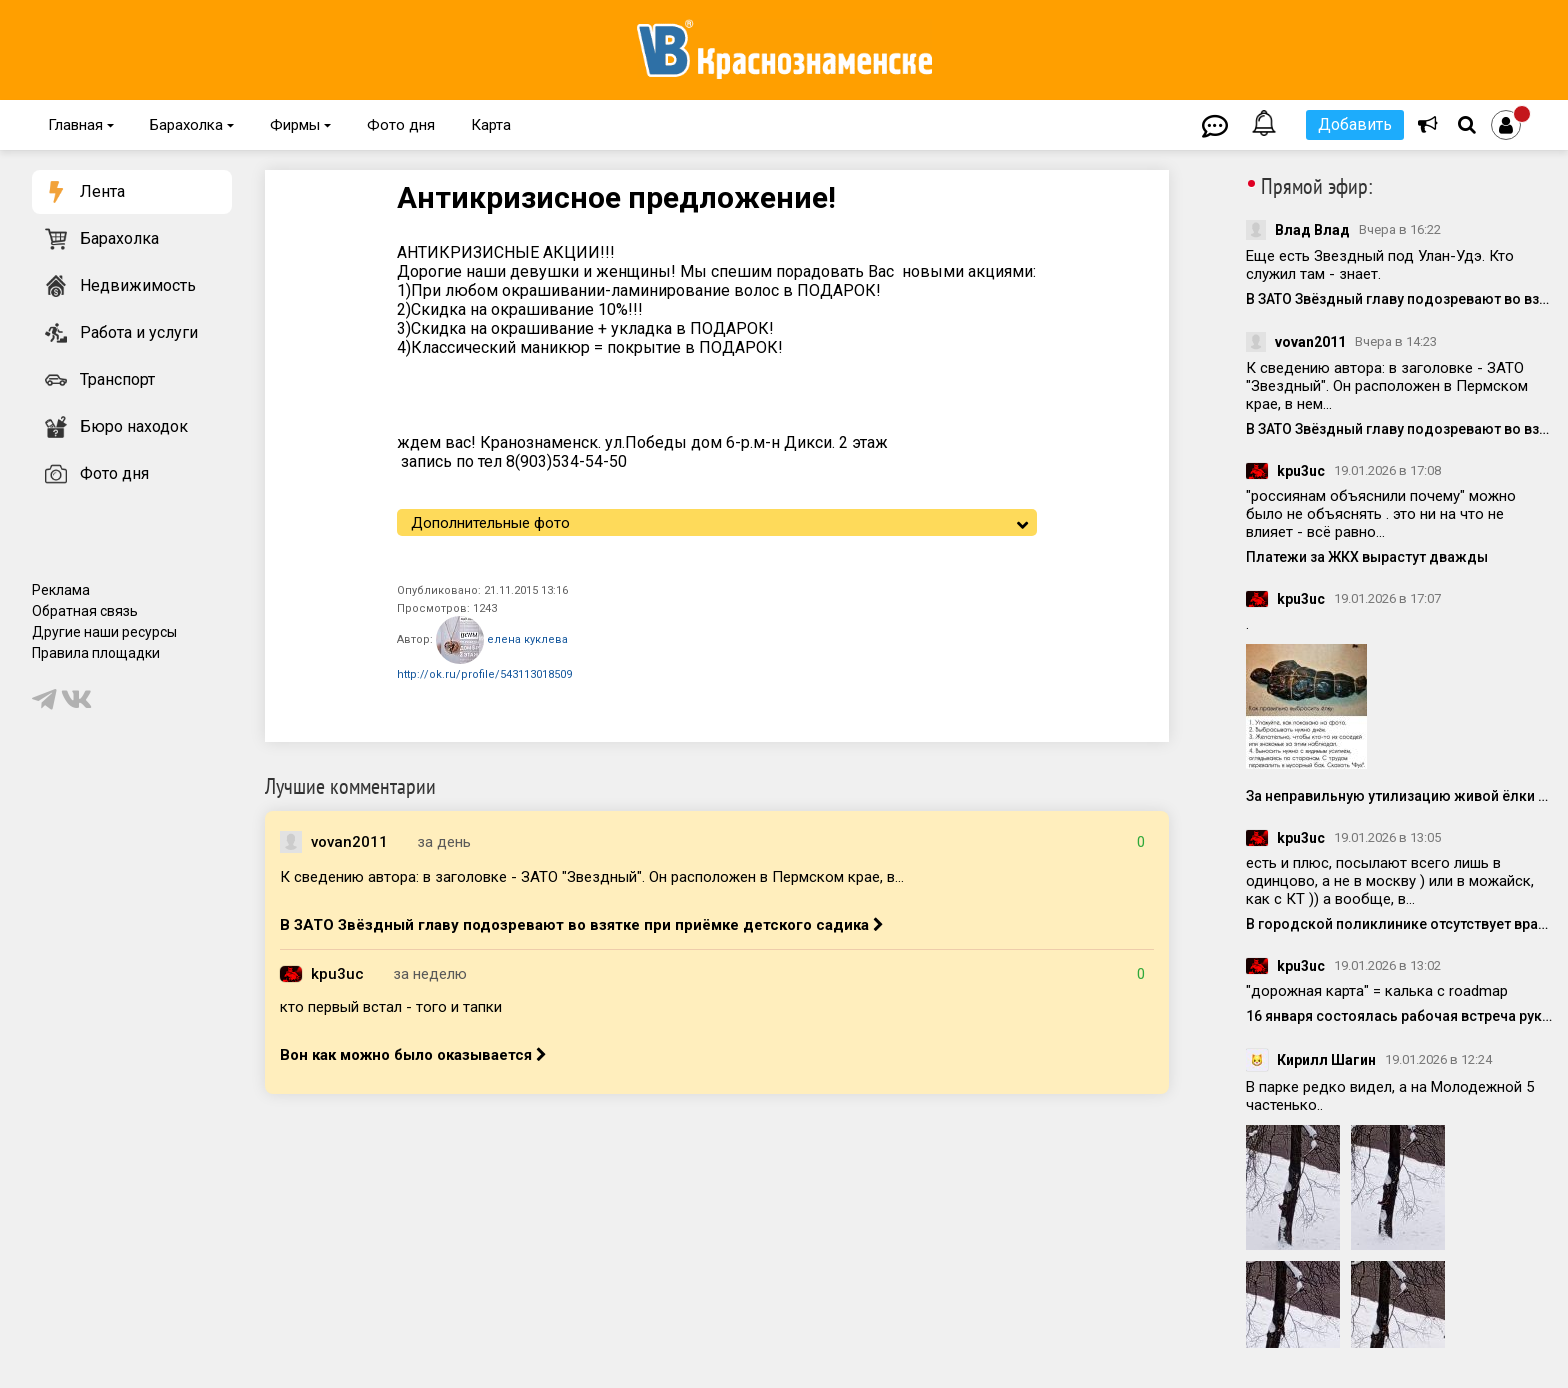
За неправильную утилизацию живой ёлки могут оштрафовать (1399, 796)
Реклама (61, 590)
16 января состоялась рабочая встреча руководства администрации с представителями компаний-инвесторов (1399, 1016)
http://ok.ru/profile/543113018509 (484, 674)
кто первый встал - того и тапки (391, 1007)
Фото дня (401, 125)
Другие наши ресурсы (104, 632)
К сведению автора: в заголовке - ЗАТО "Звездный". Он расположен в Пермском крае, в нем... (1387, 386)
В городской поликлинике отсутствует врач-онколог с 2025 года (1399, 924)
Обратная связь (85, 611)
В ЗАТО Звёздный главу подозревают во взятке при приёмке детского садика (582, 925)
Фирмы (300, 125)
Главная (81, 125)
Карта (491, 125)
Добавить (1355, 124)
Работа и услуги (139, 332)
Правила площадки (96, 653)
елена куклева (502, 640)
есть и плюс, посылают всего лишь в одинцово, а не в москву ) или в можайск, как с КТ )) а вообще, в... (1390, 881)
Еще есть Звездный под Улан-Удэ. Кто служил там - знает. (1380, 265)
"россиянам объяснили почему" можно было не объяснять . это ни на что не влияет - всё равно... (1381, 514)
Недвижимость (138, 285)
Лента (102, 191)
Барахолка (192, 125)
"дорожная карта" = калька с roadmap (1377, 991)
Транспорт (117, 379)
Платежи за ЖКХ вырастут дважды (1367, 557)
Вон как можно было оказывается (413, 1055)
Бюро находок (134, 426)
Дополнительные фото (490, 523)
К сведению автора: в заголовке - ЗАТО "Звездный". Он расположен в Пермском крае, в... (592, 877)
